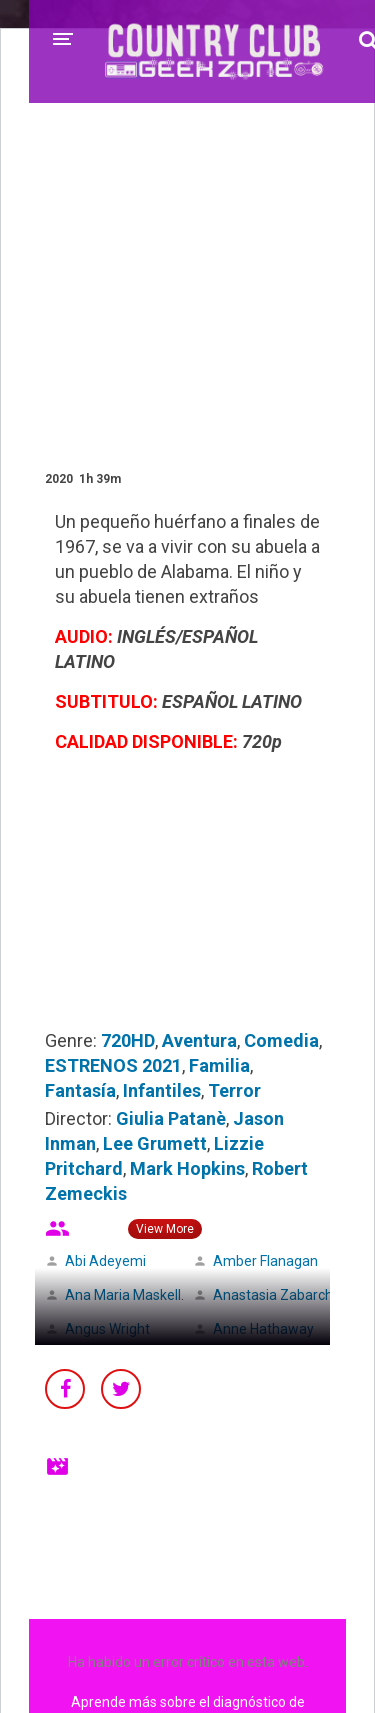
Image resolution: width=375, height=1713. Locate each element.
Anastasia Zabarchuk (280, 1295)
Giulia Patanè (171, 1118)
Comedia (281, 1040)
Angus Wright (107, 1329)
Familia (219, 1065)
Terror (234, 1090)
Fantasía (80, 1090)
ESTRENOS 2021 (113, 1065)
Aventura (199, 1040)
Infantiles (162, 1090)
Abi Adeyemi (105, 1261)
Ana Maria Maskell (123, 1295)
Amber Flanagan (265, 1261)
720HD (128, 1040)
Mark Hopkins (187, 1168)
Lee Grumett (155, 1143)
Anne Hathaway (263, 1329)
